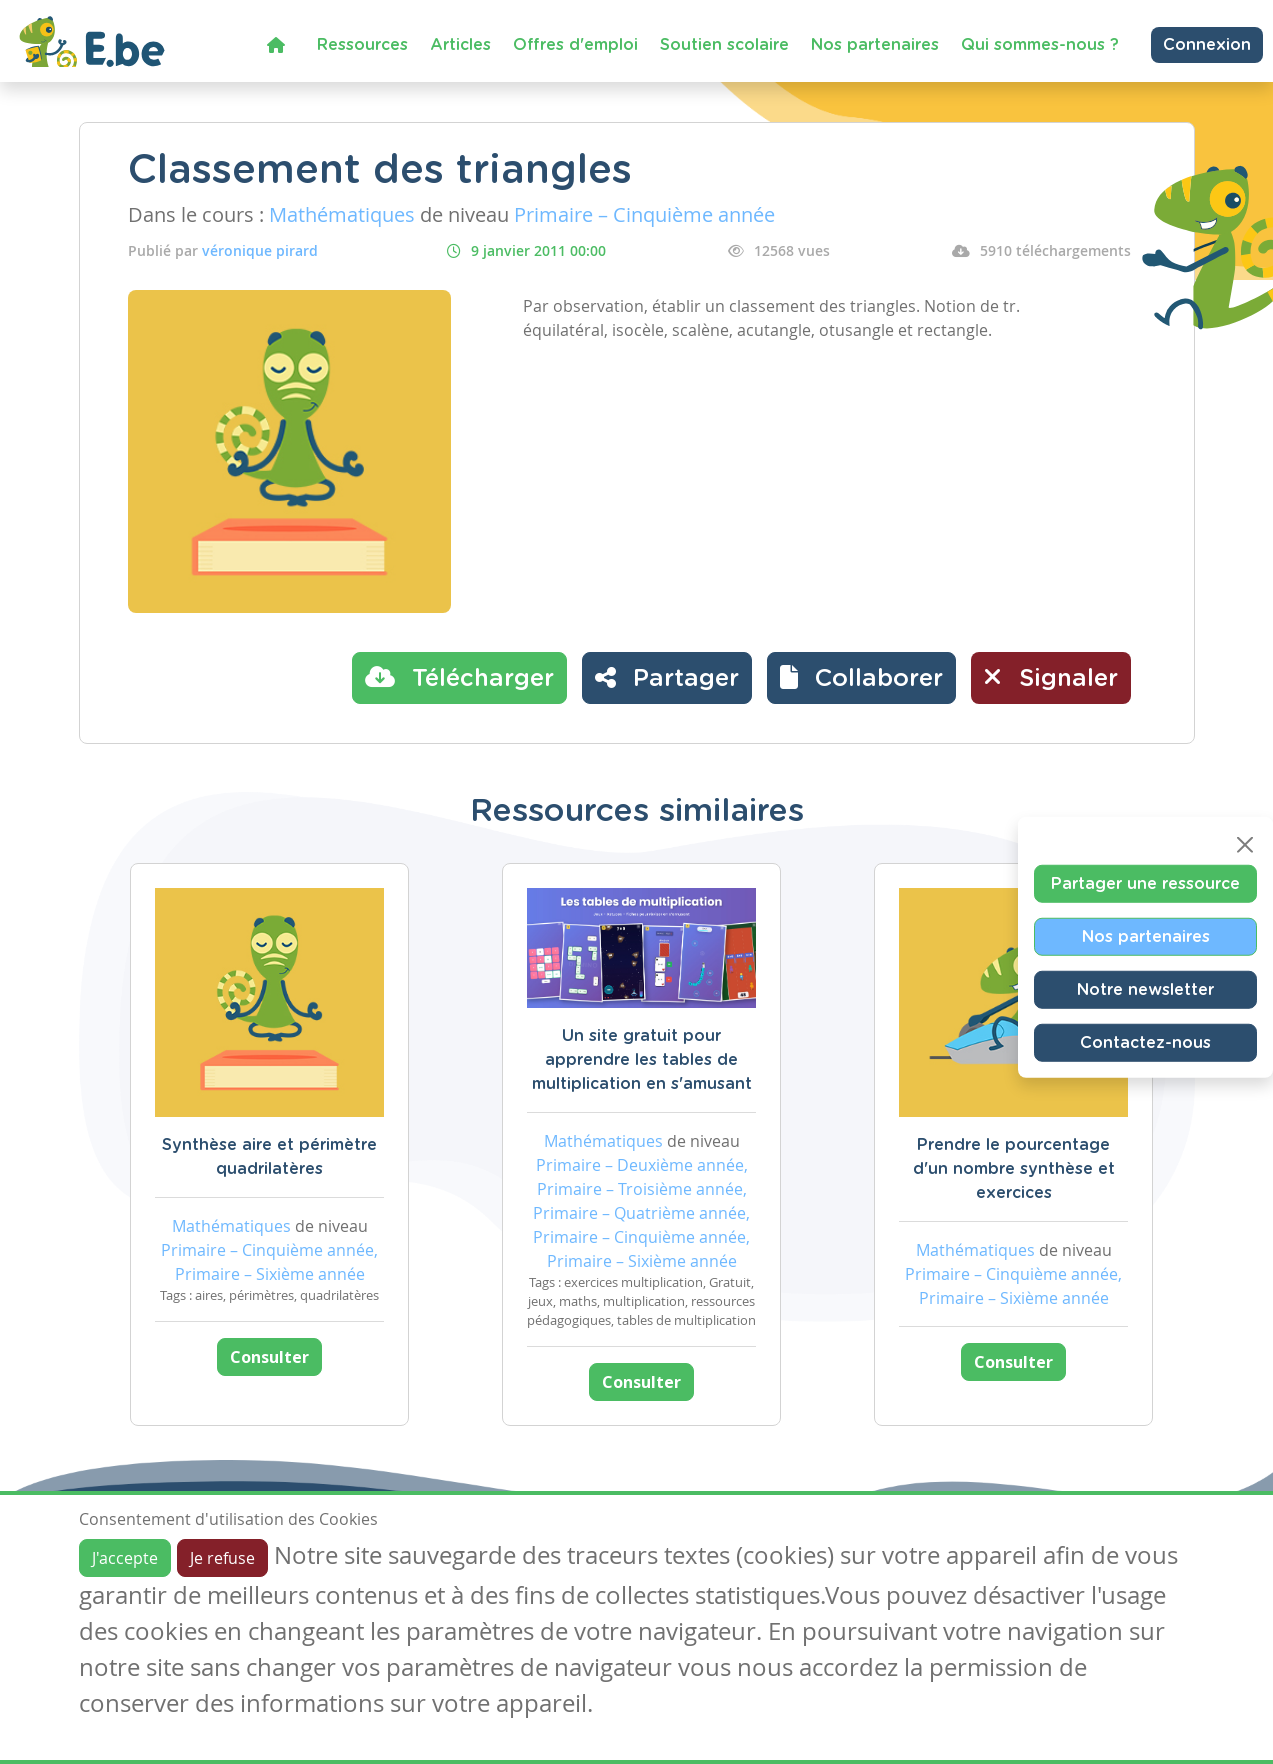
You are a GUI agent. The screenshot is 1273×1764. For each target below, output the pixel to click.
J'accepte (125, 1558)
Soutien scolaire (724, 45)
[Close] (1245, 845)
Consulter (269, 1357)
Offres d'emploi (575, 45)
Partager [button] (667, 677)
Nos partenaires (875, 45)
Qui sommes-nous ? (1040, 45)
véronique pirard (260, 250)
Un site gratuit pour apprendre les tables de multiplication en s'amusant (642, 1060)
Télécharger (459, 677)
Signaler (1051, 677)
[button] (861, 678)
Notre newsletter (1145, 990)
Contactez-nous (1145, 1043)
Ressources (362, 45)
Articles (460, 45)
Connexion (1207, 45)
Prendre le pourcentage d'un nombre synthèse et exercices (1014, 1169)
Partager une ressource (1145, 884)
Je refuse (222, 1558)
